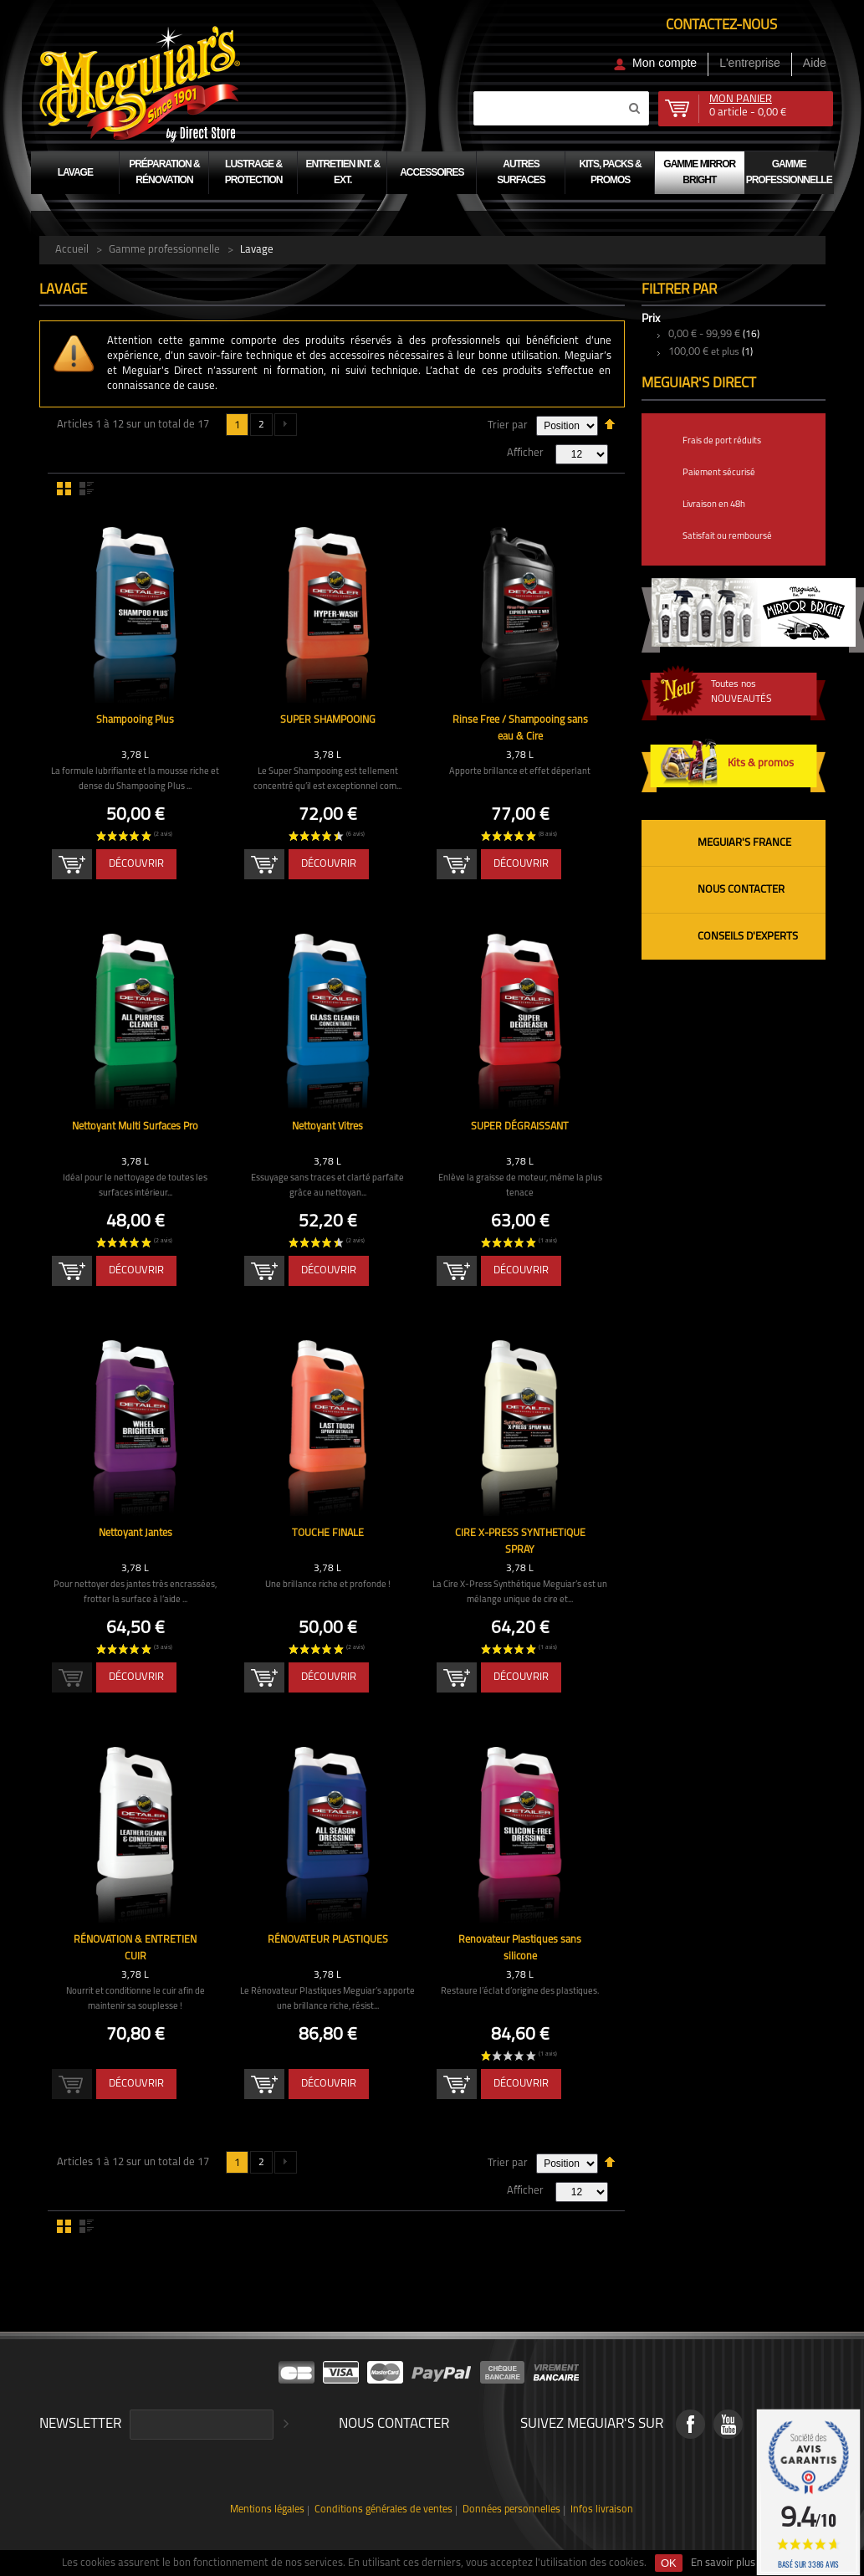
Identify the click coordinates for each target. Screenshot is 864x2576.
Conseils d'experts (748, 936)
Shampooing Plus (135, 720)
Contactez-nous (721, 25)
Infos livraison (595, 2510)
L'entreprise (749, 62)
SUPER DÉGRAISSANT (520, 1127)
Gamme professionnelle (164, 249)
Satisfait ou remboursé (727, 536)
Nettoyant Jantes (135, 1534)
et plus (703, 352)
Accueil (72, 249)
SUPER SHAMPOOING (328, 720)
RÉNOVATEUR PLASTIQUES (327, 1940)
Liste (86, 488)
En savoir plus (723, 2563)
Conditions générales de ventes (386, 2510)
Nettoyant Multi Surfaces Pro (135, 1127)
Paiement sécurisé (719, 473)
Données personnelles (509, 2510)
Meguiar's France (744, 842)
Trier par (508, 425)
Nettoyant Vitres (327, 1127)
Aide (814, 62)
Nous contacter (741, 889)
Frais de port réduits (722, 441)
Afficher (525, 453)
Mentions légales (275, 2510)
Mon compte (664, 62)
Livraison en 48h (714, 505)
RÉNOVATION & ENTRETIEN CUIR (135, 1940)
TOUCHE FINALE (328, 1534)
